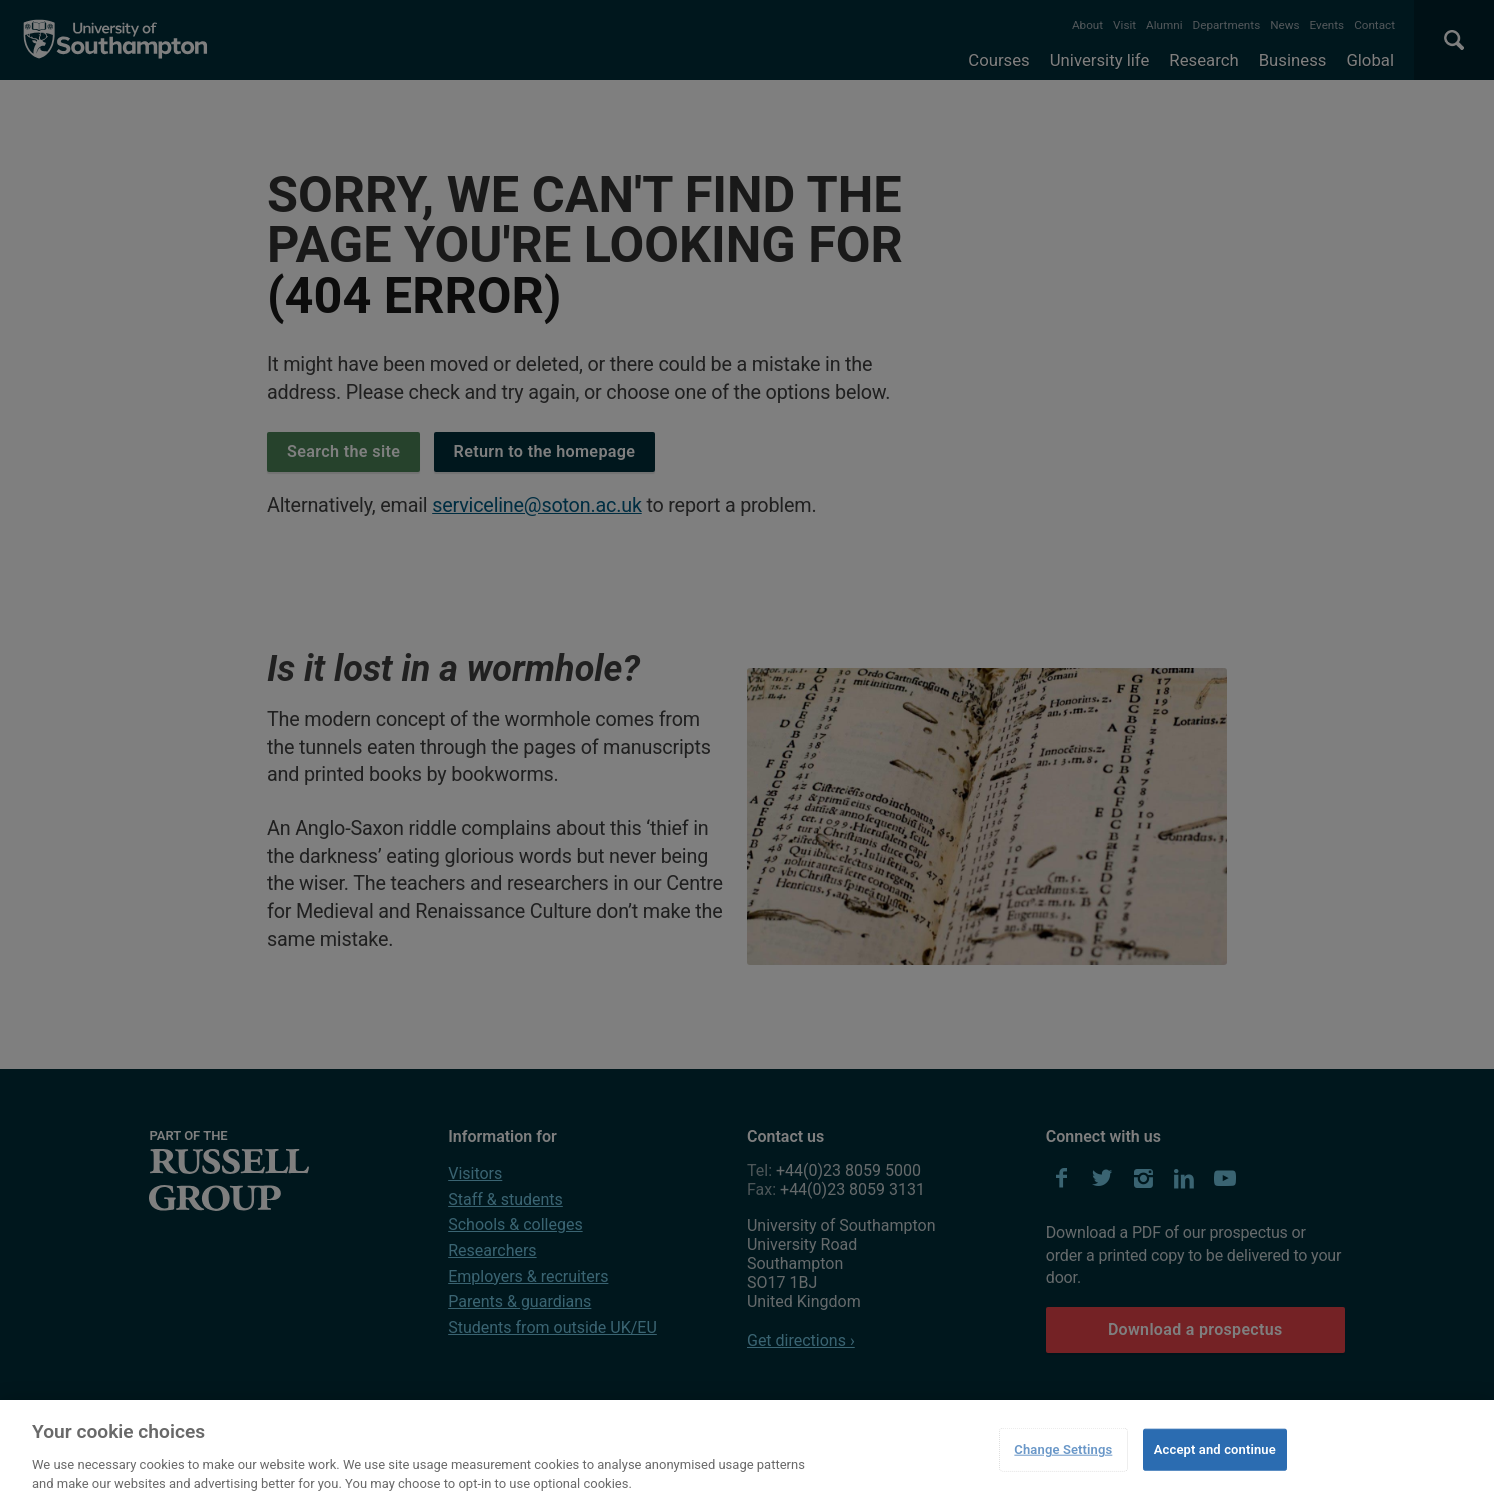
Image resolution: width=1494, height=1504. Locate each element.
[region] (747, 1452)
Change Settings (1063, 1449)
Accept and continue (1215, 1449)
